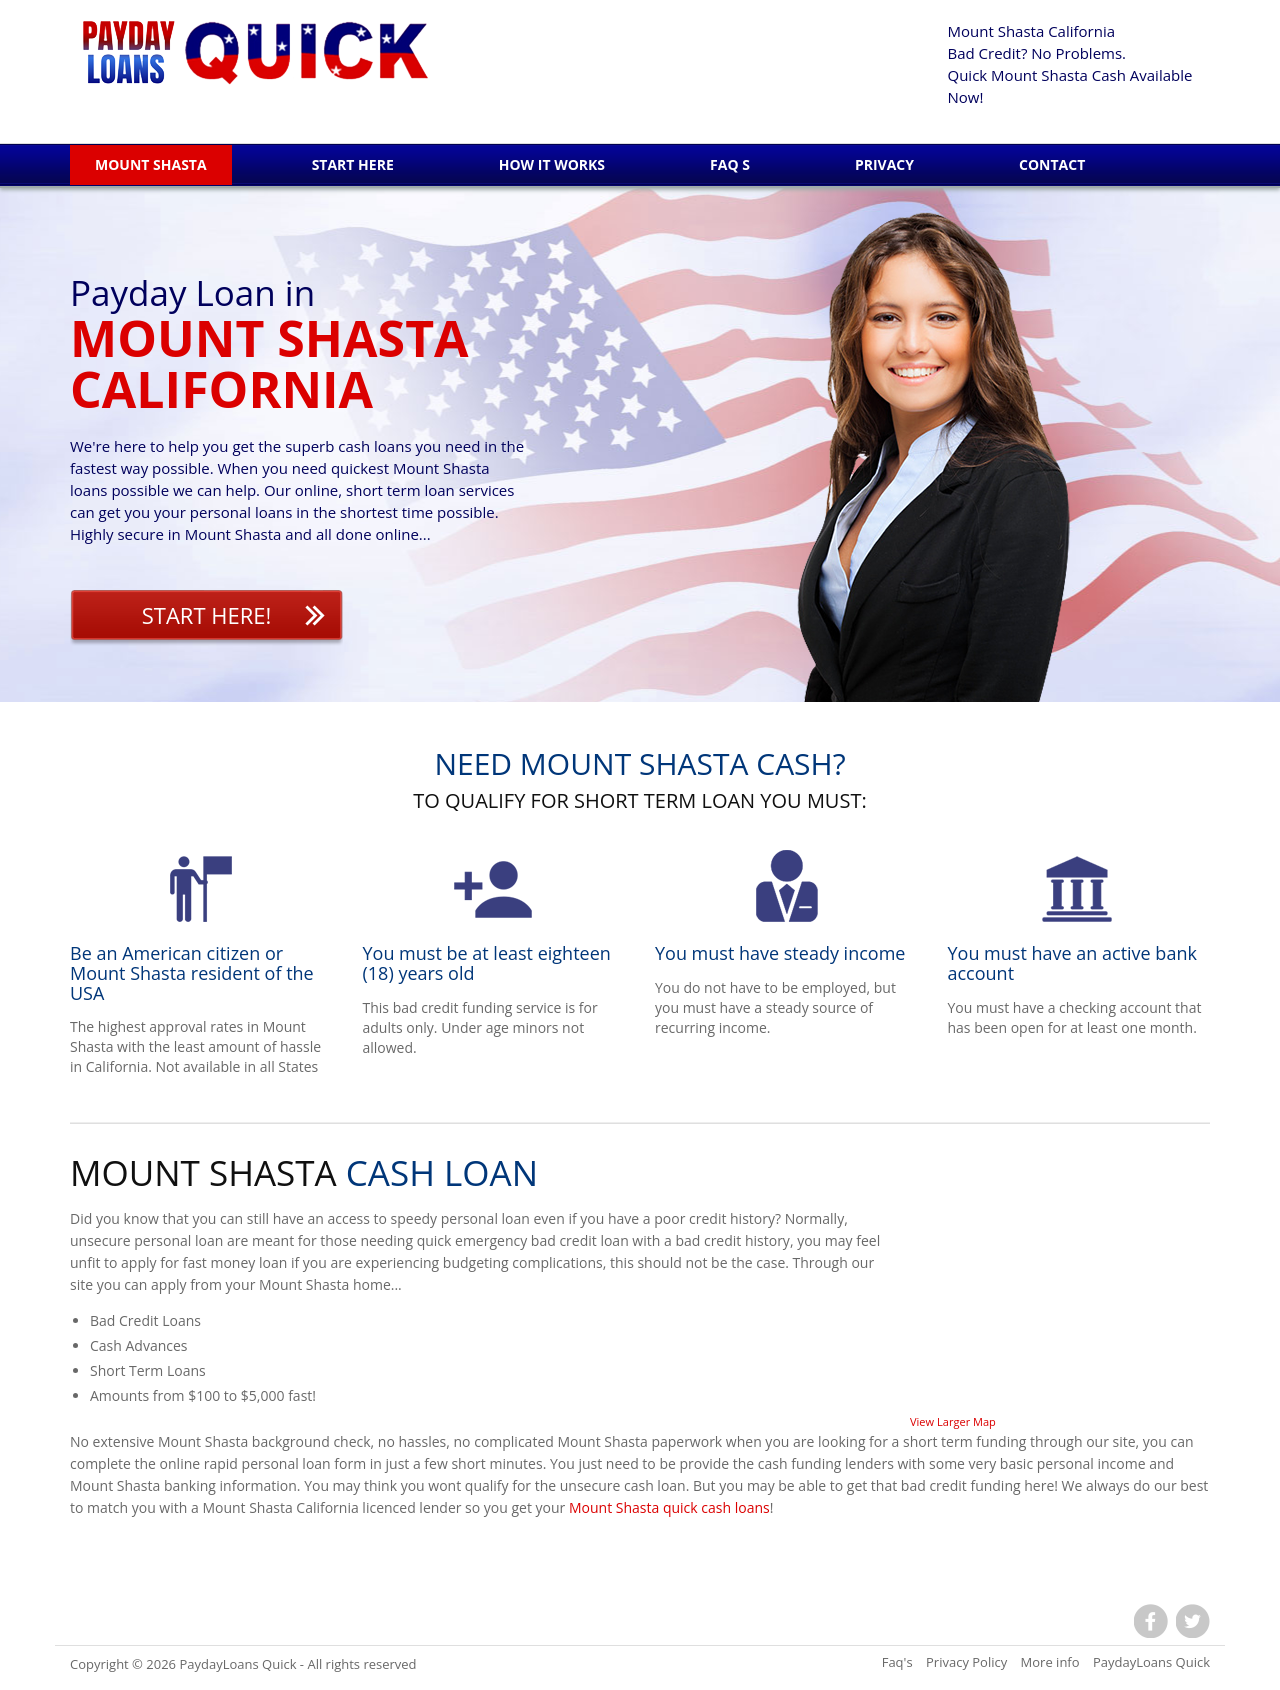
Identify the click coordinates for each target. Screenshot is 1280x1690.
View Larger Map (953, 1421)
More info (1050, 1662)
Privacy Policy (966, 1662)
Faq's (897, 1662)
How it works (552, 164)
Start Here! (207, 615)
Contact (1052, 164)
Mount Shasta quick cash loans (669, 1507)
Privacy (884, 164)
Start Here (353, 164)
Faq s (730, 164)
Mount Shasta (151, 164)
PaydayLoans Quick (237, 1664)
